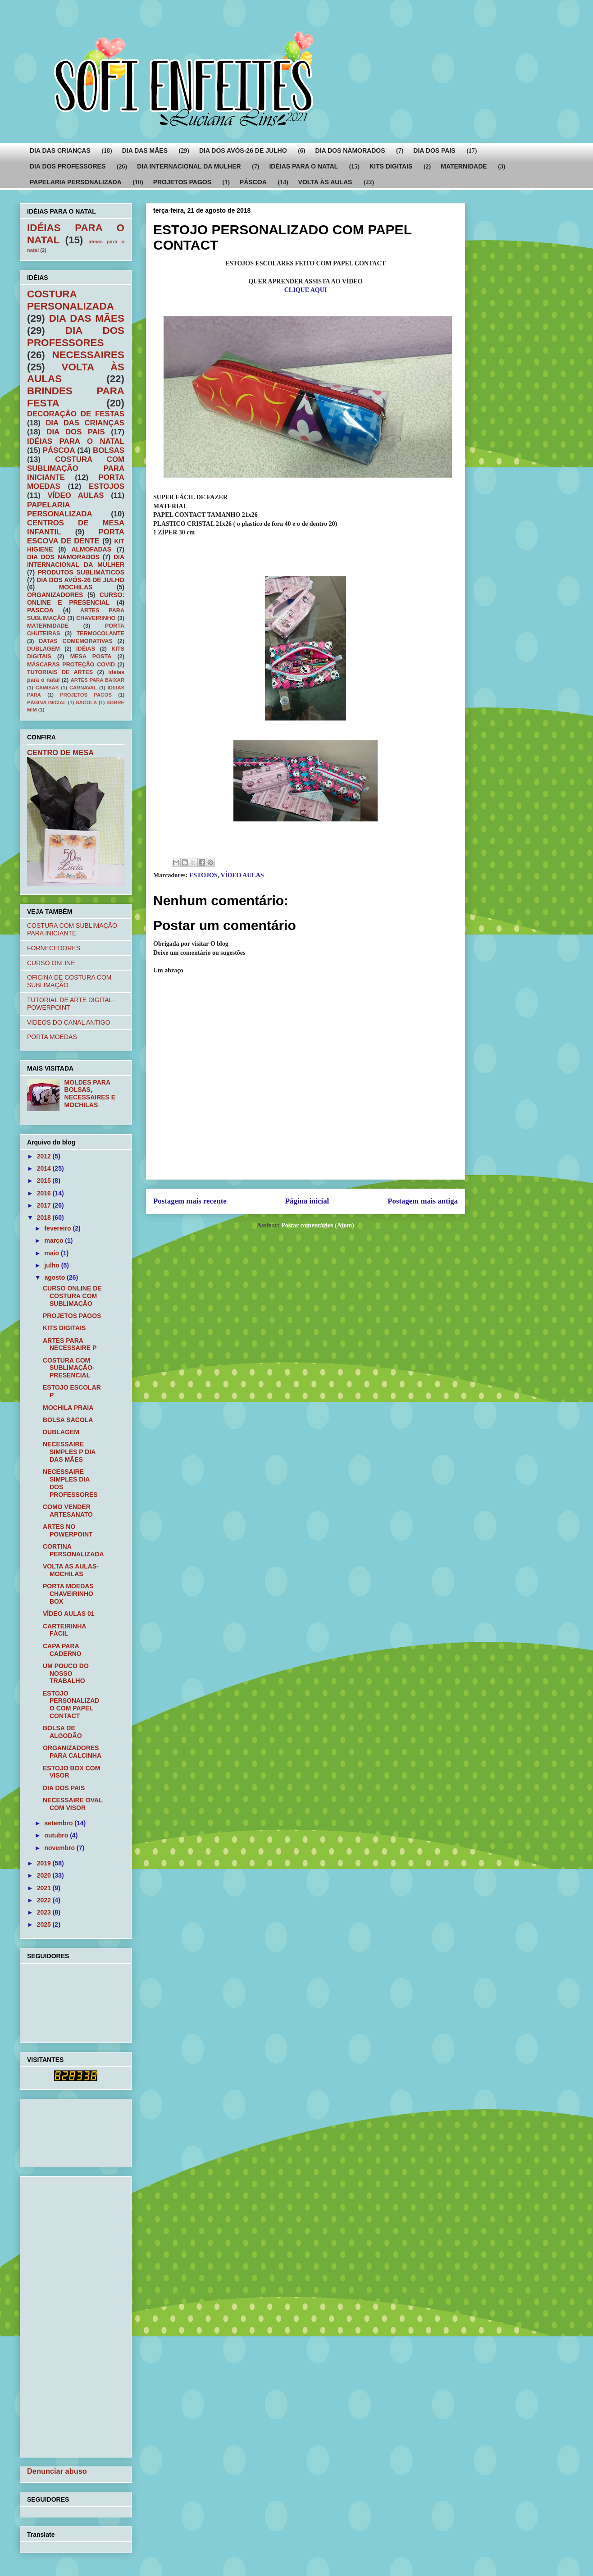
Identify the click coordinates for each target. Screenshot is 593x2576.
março (54, 1240)
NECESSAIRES (88, 354)
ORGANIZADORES (55, 594)
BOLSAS (108, 450)
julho (52, 1265)
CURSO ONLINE (51, 963)
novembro (60, 1847)
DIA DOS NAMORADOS (350, 150)
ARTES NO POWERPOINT (68, 1530)
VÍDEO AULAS (242, 875)
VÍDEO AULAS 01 (69, 1613)
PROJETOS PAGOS (182, 182)
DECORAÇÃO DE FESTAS (75, 414)
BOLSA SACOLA (68, 1419)
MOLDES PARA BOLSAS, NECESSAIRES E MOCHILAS (90, 1093)
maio (52, 1253)
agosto (55, 1277)
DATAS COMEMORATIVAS (76, 641)
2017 (45, 1205)
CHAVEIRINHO (95, 618)
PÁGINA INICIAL (46, 702)
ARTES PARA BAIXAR (97, 680)
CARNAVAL (83, 687)
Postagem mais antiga (423, 1201)
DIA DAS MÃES (145, 150)
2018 (45, 1217)
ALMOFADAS (91, 549)
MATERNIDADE (464, 166)
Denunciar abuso (57, 2471)
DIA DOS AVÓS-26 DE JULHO (243, 150)
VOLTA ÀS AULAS (325, 182)
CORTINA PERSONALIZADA (73, 1550)
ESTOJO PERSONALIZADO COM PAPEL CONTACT (71, 1704)
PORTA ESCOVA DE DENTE (75, 536)
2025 (45, 1924)
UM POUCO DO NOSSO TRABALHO (66, 1673)
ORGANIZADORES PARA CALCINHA (72, 1751)
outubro (57, 1835)
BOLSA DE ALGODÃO (62, 1731)
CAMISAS (47, 687)
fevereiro (58, 1228)
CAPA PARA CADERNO (62, 1649)
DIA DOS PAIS (434, 150)
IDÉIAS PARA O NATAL (303, 166)
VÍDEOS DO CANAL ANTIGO (68, 1022)
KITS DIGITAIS (390, 166)
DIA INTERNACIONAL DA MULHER (189, 166)
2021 (45, 1888)
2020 (45, 1875)
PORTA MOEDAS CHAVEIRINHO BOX (68, 1593)
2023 (45, 1912)
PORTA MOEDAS (52, 1036)
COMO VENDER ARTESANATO (68, 1510)
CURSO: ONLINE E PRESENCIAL (75, 598)
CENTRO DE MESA (60, 752)
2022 (45, 1900)
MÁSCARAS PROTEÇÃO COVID (71, 664)
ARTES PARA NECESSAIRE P (69, 1344)
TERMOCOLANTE (100, 633)
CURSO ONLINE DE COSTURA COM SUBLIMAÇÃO (72, 1296)
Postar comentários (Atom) (317, 1225)
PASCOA (40, 610)
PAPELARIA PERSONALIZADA (76, 182)
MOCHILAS (76, 587)
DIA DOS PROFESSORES (67, 166)
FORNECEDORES (53, 948)
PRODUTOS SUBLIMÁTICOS (81, 572)
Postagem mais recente (190, 1201)
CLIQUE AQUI (305, 290)
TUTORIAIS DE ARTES (60, 672)
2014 (45, 1168)
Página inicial (307, 1201)
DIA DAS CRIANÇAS (60, 150)
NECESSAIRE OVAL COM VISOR (73, 1803)
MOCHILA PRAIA (68, 1407)
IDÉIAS (85, 649)
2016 (45, 1193)
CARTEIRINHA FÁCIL (64, 1630)
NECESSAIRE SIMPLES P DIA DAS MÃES (69, 1452)
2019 (45, 1863)
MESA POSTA (91, 656)
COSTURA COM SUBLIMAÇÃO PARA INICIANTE (75, 468)
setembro (59, 1823)
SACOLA (86, 702)
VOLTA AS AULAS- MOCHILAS (71, 1570)
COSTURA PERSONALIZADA (70, 300)
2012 (45, 1156)
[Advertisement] (55, 2130)
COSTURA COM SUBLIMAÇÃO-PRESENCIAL (69, 1368)
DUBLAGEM (43, 649)
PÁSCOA (253, 182)
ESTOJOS (203, 875)
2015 (45, 1180)
